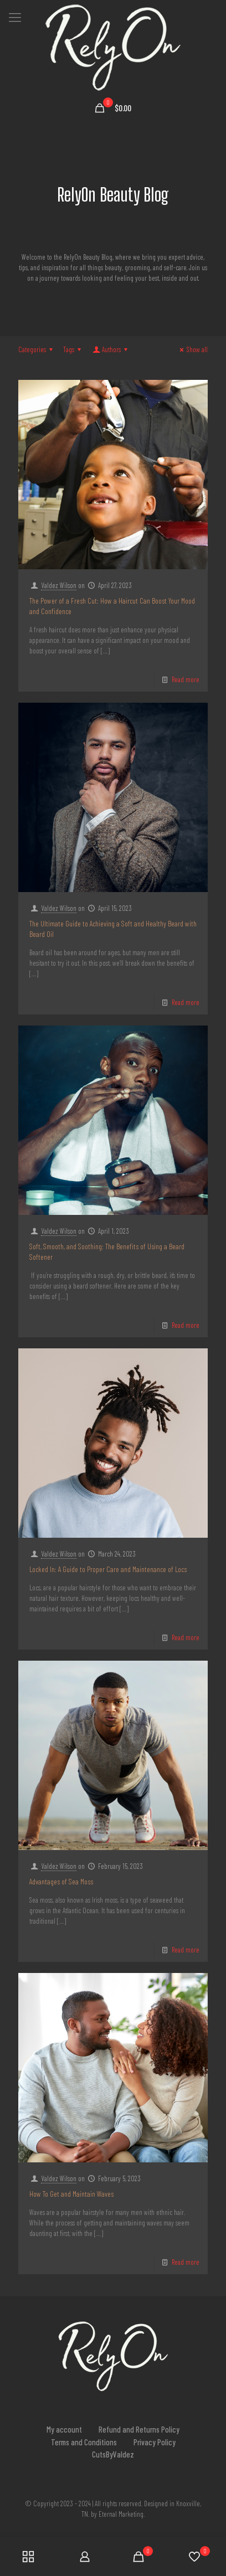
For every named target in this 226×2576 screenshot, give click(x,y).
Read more (185, 679)
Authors (110, 349)
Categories (37, 349)
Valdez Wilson (58, 585)
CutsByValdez (113, 2454)
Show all (192, 349)
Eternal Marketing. (122, 2514)
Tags (73, 349)
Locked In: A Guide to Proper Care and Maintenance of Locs (108, 1569)
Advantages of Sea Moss (61, 1881)
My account (64, 2429)
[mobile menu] (15, 16)
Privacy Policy (154, 2442)
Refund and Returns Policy (139, 2429)
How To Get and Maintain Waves (71, 2193)
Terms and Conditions (84, 2442)
